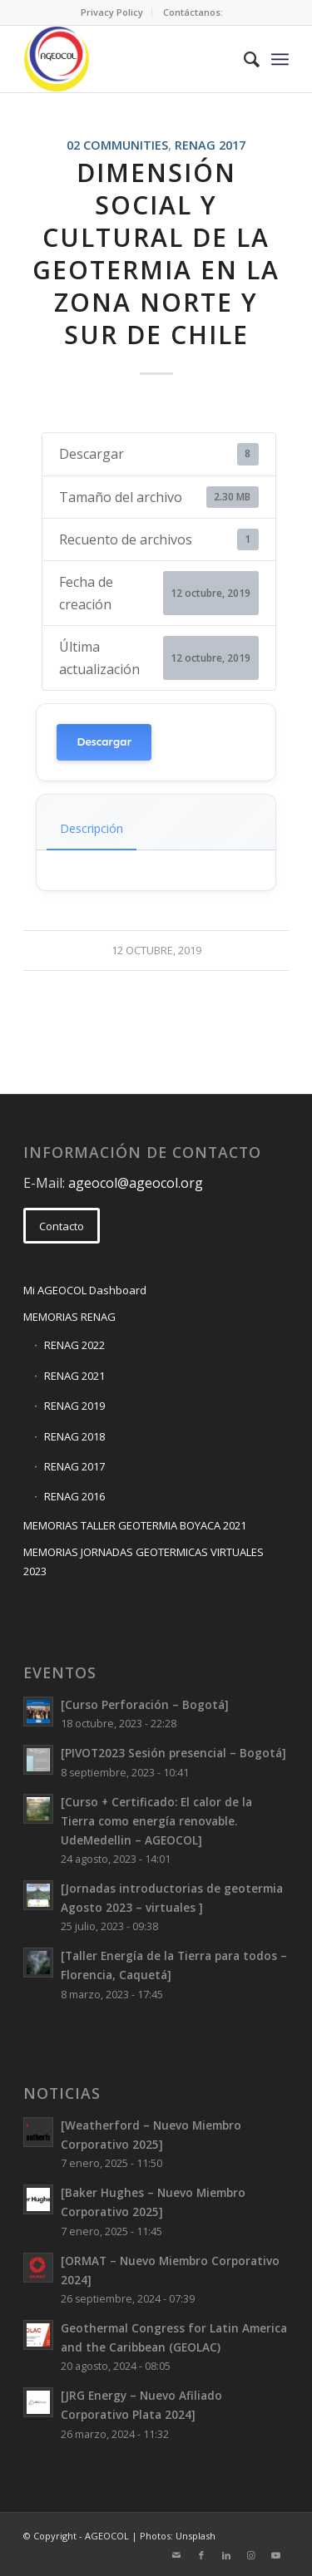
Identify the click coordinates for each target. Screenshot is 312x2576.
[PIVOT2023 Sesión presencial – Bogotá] (173, 1753)
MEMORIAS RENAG (69, 1316)
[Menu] (280, 59)
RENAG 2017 (210, 145)
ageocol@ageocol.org (135, 1183)
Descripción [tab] (91, 828)
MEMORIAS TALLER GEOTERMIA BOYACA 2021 (134, 1525)
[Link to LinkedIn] (226, 2555)
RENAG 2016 (74, 1496)
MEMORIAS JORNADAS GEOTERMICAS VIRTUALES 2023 (143, 1561)
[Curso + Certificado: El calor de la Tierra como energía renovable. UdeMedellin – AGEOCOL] (156, 1821)
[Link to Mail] (176, 2555)
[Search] (243, 59)
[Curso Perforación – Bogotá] (145, 1704)
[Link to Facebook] (201, 2555)
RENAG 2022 (74, 1344)
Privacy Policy (112, 12)
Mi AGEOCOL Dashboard (84, 1290)
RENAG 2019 (74, 1405)
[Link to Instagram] (251, 2555)
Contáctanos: (193, 12)
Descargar (104, 742)
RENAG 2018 (74, 1436)
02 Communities (117, 145)
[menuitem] (112, 12)
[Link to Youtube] (276, 2555)
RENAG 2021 (74, 1375)
